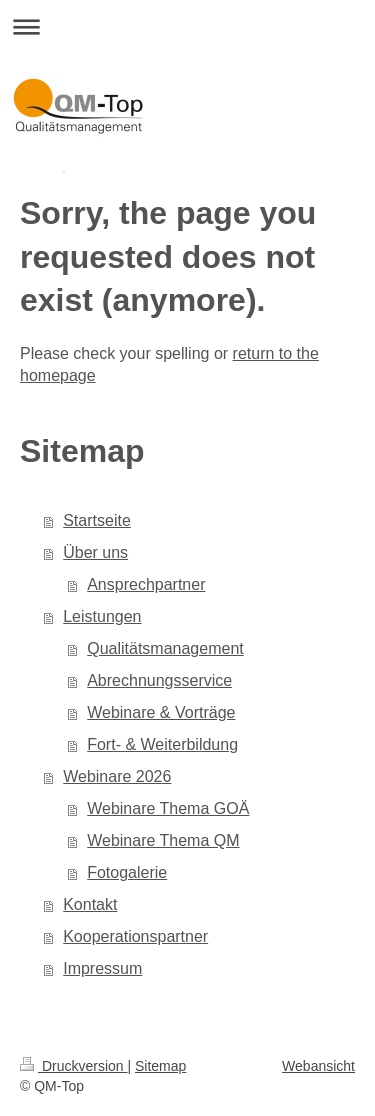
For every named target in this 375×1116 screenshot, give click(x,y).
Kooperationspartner (135, 936)
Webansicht (318, 1066)
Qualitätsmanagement (165, 648)
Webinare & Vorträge (161, 712)
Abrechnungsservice (159, 680)
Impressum (102, 968)
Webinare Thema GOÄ (168, 808)
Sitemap (160, 1066)
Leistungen (102, 616)
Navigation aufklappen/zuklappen (187, 26)
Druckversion (73, 1066)
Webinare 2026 (117, 776)
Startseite (97, 520)
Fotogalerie (127, 872)
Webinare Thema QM (163, 840)
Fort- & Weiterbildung (162, 744)
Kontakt (90, 904)
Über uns (95, 552)
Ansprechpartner (146, 584)
